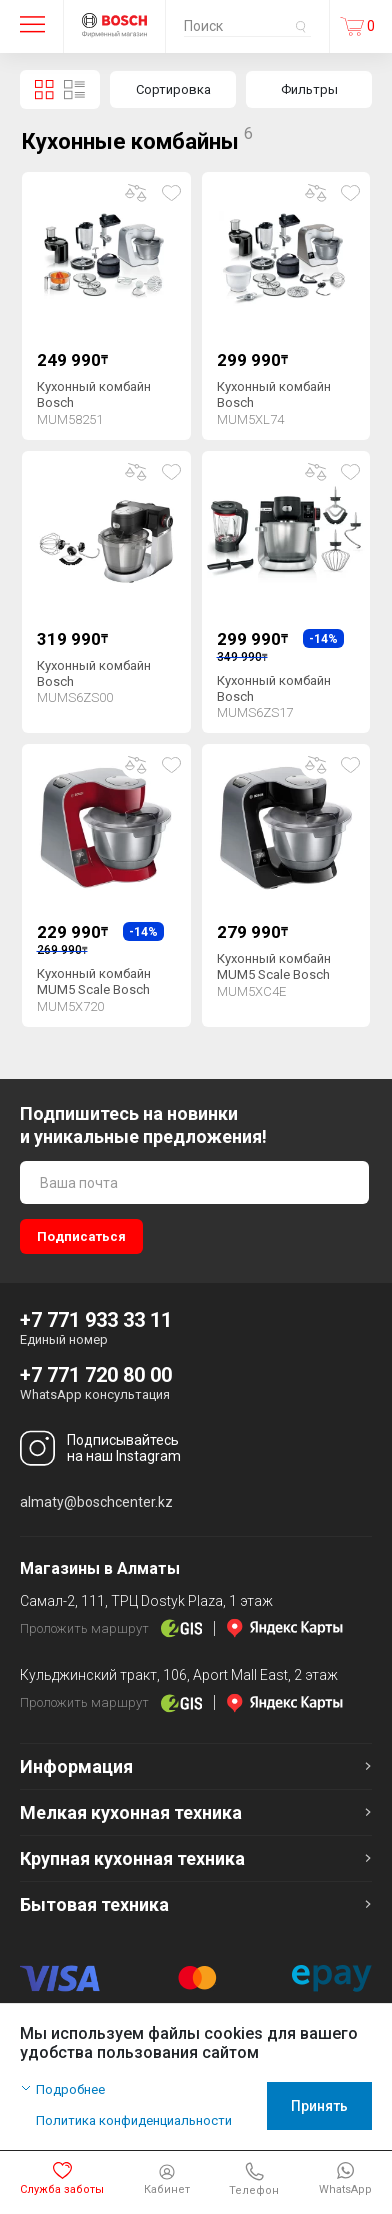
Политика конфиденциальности (134, 2120)
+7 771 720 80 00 (96, 1375)
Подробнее (70, 2089)
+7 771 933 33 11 (96, 1320)
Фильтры (309, 89)
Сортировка (173, 89)
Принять (319, 2106)
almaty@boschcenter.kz (96, 1502)
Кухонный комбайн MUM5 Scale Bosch (94, 981)
